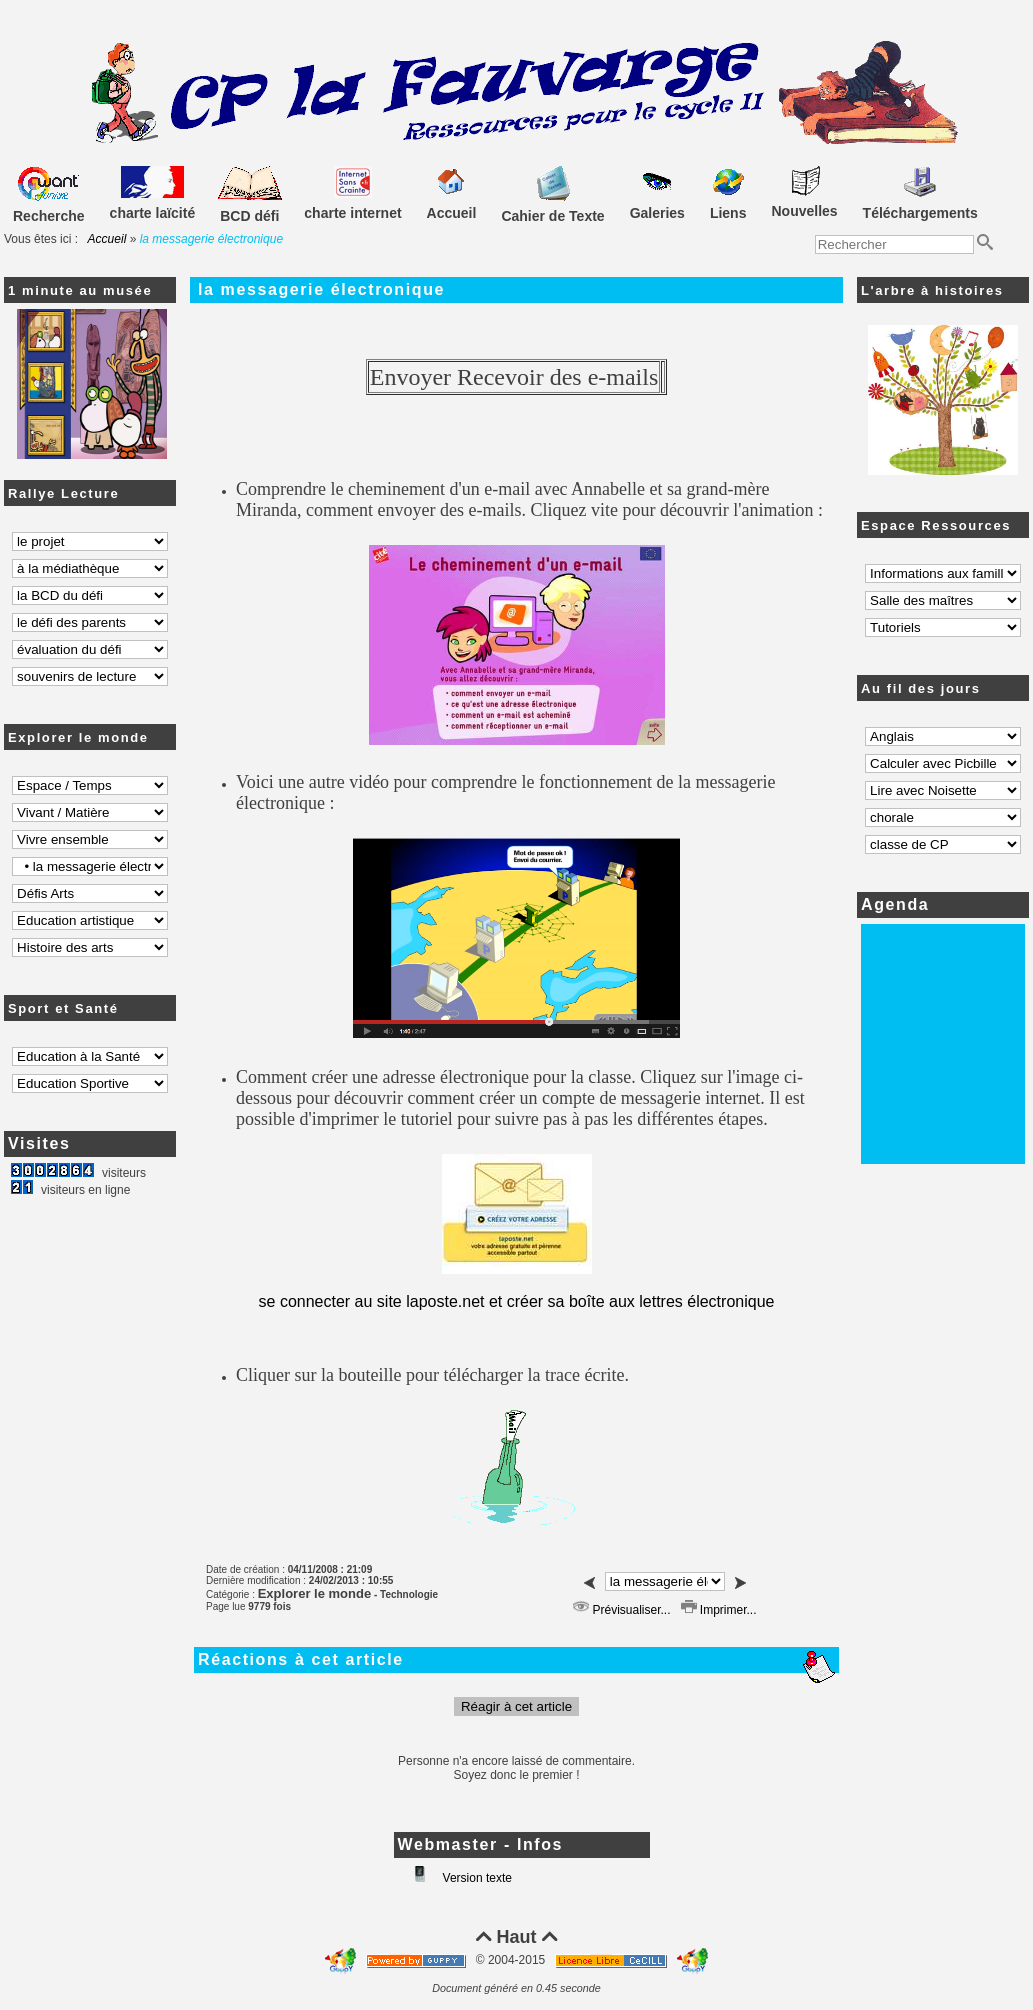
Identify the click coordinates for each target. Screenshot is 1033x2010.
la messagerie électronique (321, 289)
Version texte (475, 1878)
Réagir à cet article (516, 1706)
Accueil (107, 239)
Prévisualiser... (621, 1610)
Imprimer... (719, 1610)
